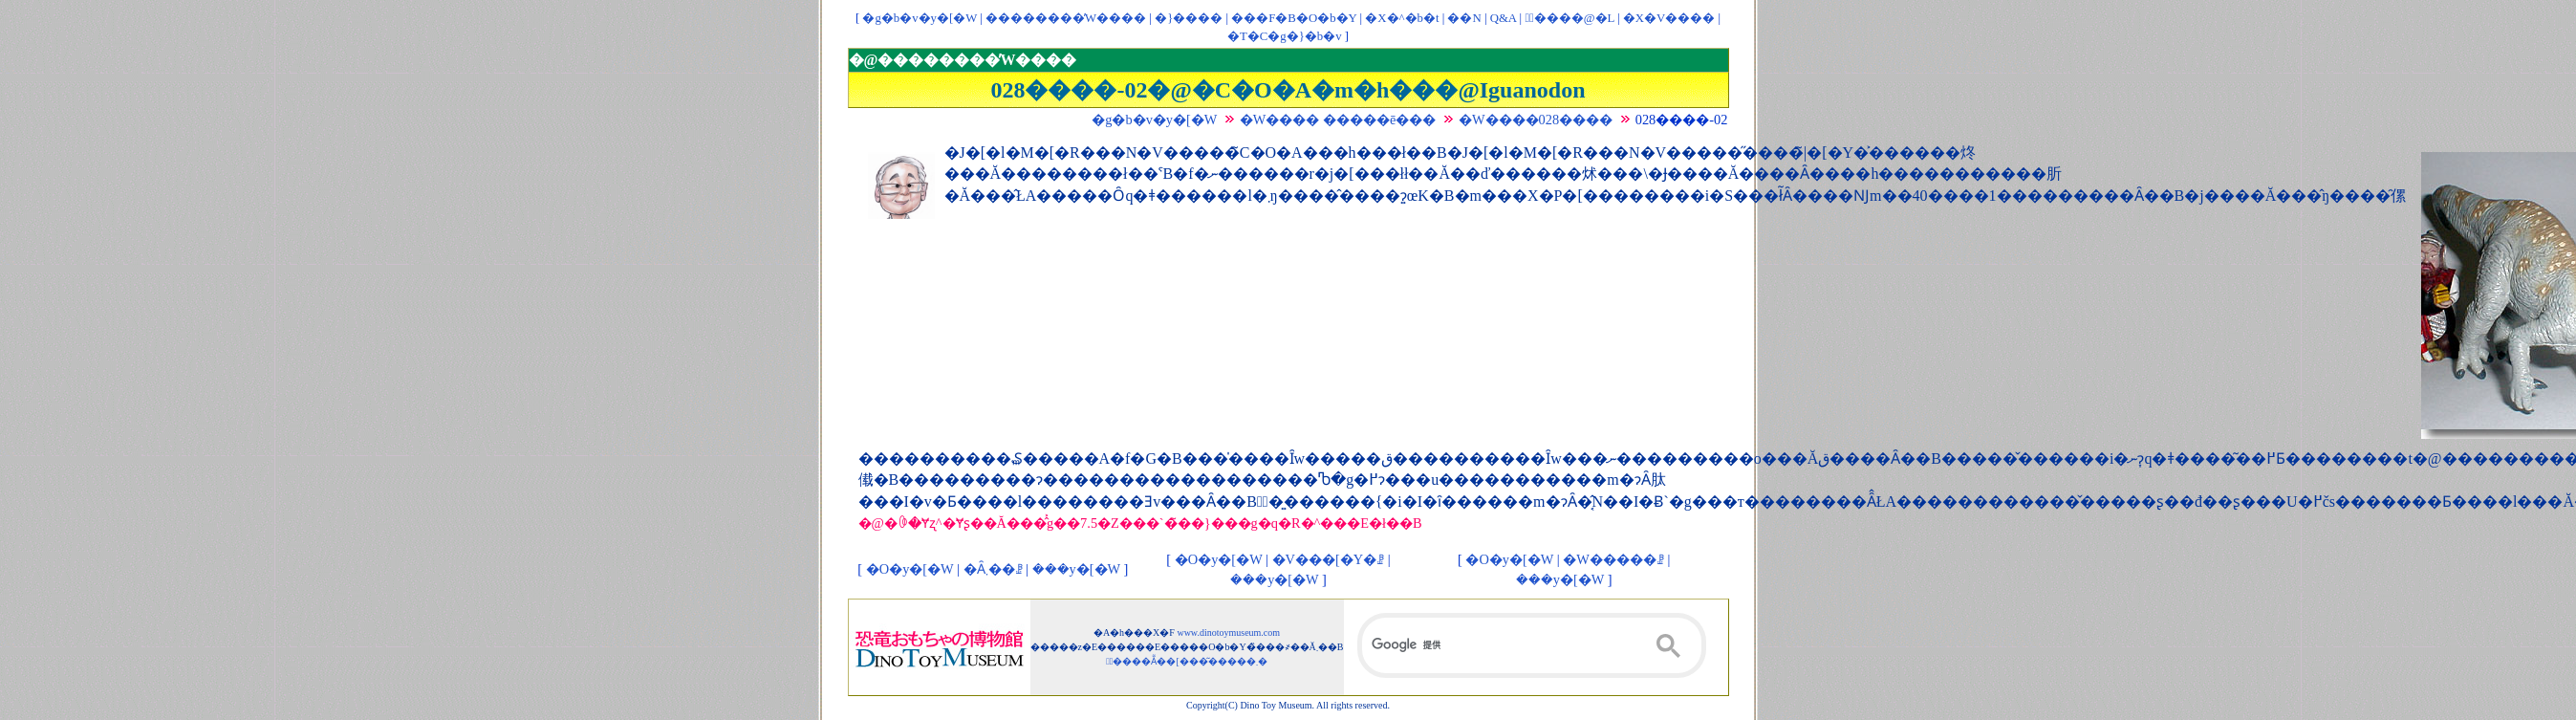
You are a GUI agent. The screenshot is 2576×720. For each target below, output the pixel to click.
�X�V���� (1669, 18)
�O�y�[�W (910, 569)
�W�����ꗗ (1613, 559)
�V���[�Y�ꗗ (1328, 559)
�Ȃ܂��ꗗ (993, 569)
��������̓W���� (1065, 18)
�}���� (1189, 18)
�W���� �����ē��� (1338, 119)
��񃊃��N (1464, 18)
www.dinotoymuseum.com (1228, 632)
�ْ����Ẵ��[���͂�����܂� (1186, 661)
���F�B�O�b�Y (1293, 18)
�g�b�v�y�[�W (919, 18)
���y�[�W (1076, 569)
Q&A (1503, 18)
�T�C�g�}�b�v (1284, 36)
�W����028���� (1536, 119)
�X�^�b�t (1402, 18)
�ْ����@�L (1569, 18)
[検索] (1532, 645)
